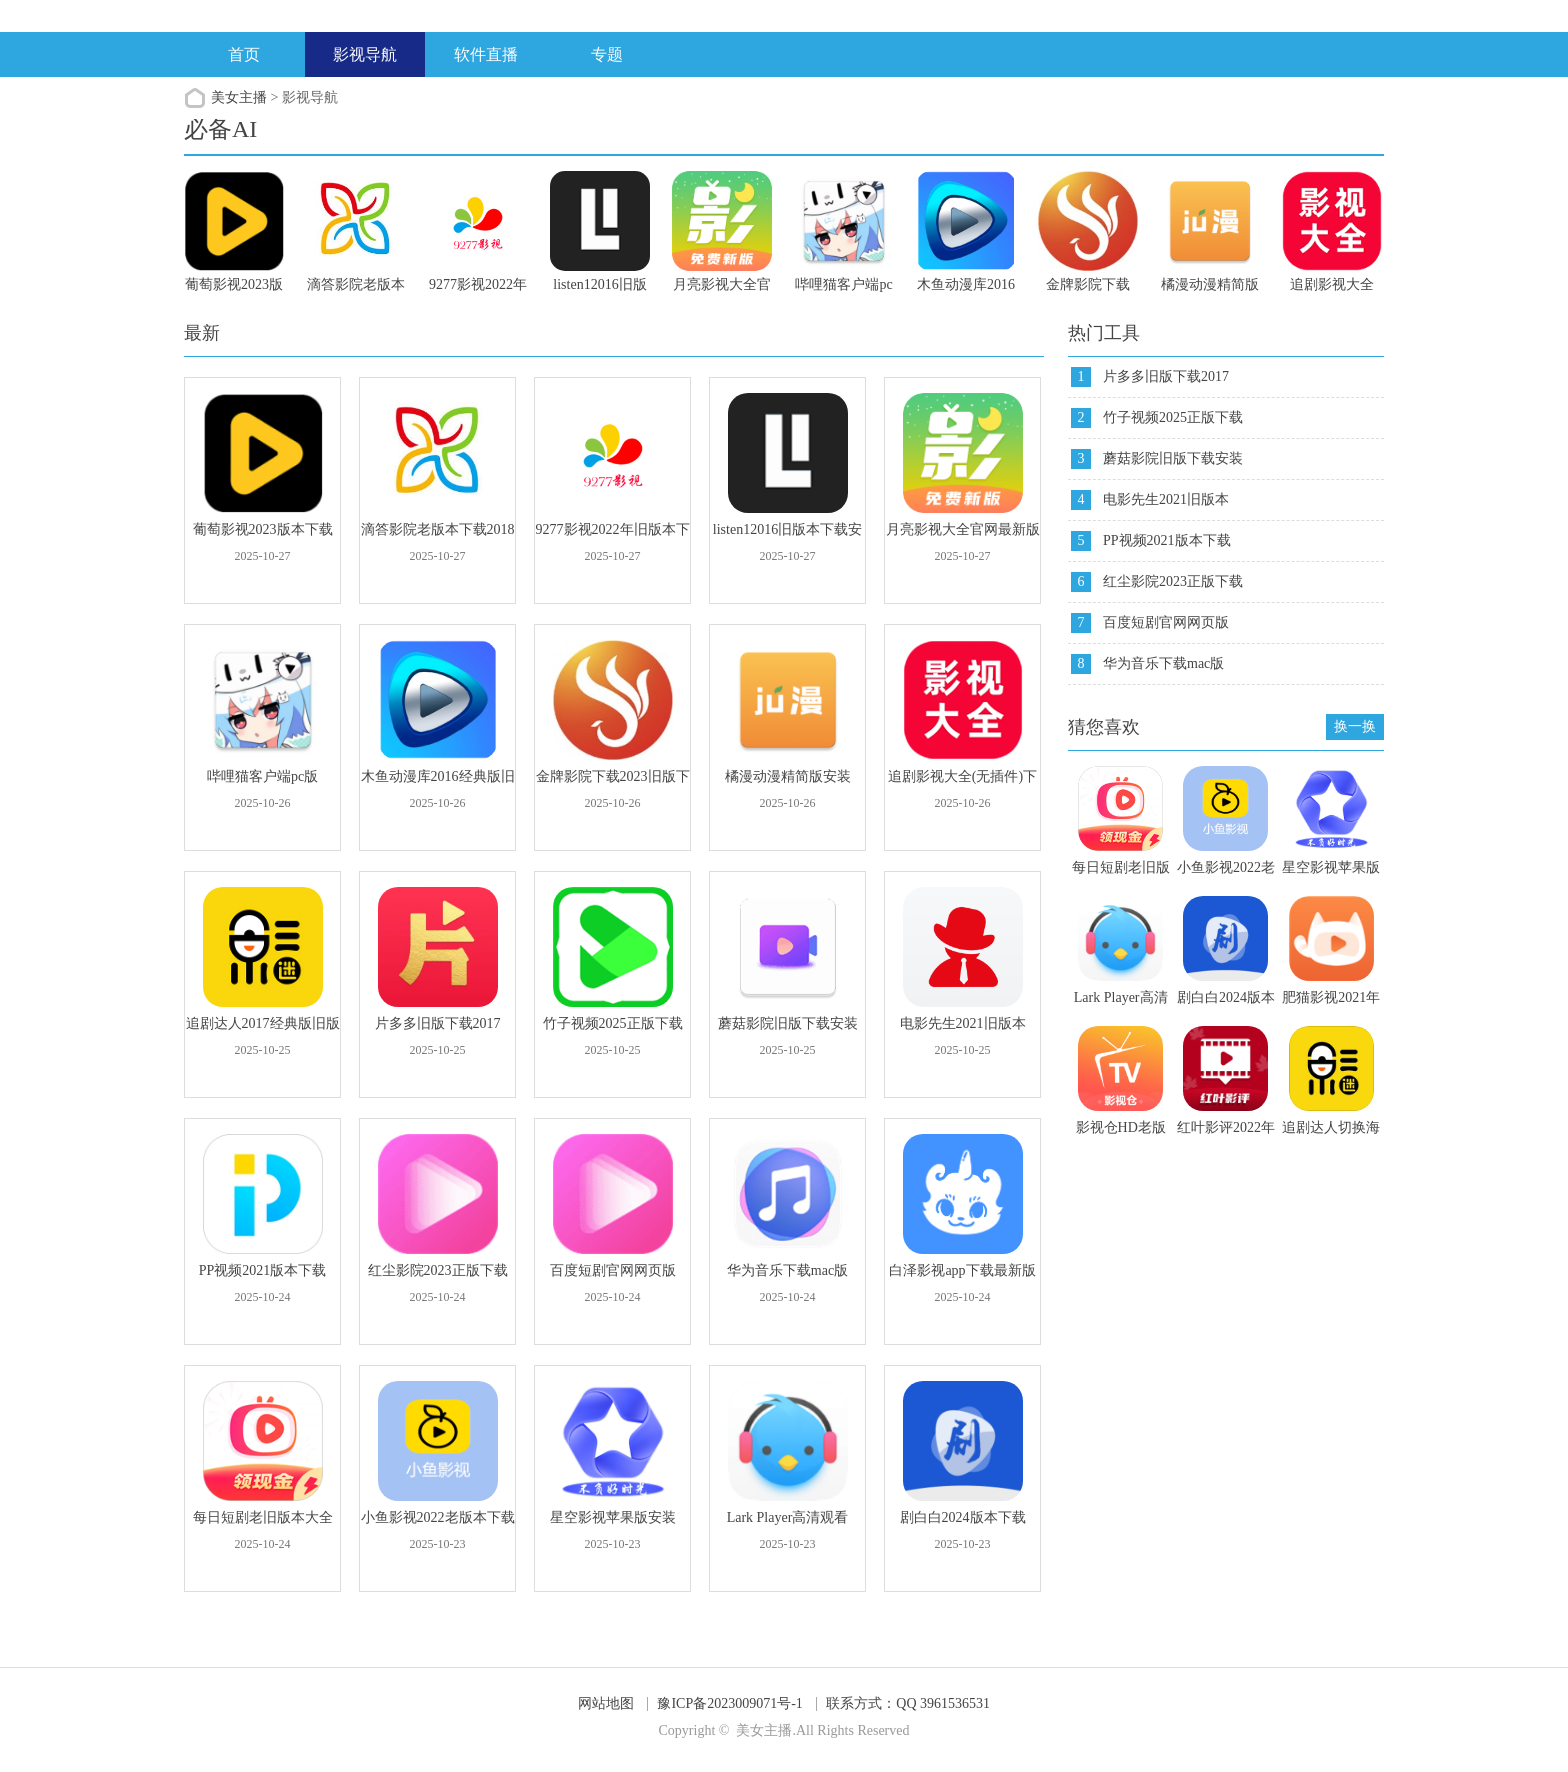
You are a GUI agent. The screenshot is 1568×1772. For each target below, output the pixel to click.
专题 (607, 54)
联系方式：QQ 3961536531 (908, 1703)
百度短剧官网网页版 (1166, 622)
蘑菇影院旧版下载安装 (1173, 458)
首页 (244, 54)
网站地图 (606, 1703)
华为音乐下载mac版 (1163, 663)
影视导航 (365, 54)
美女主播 (239, 97)
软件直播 (486, 54)
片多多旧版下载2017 (1166, 376)
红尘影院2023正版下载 (1173, 581)
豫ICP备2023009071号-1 (729, 1703)
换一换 (1355, 726)
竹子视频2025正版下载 (1173, 417)
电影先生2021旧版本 (1166, 499)
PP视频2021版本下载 (1167, 540)
